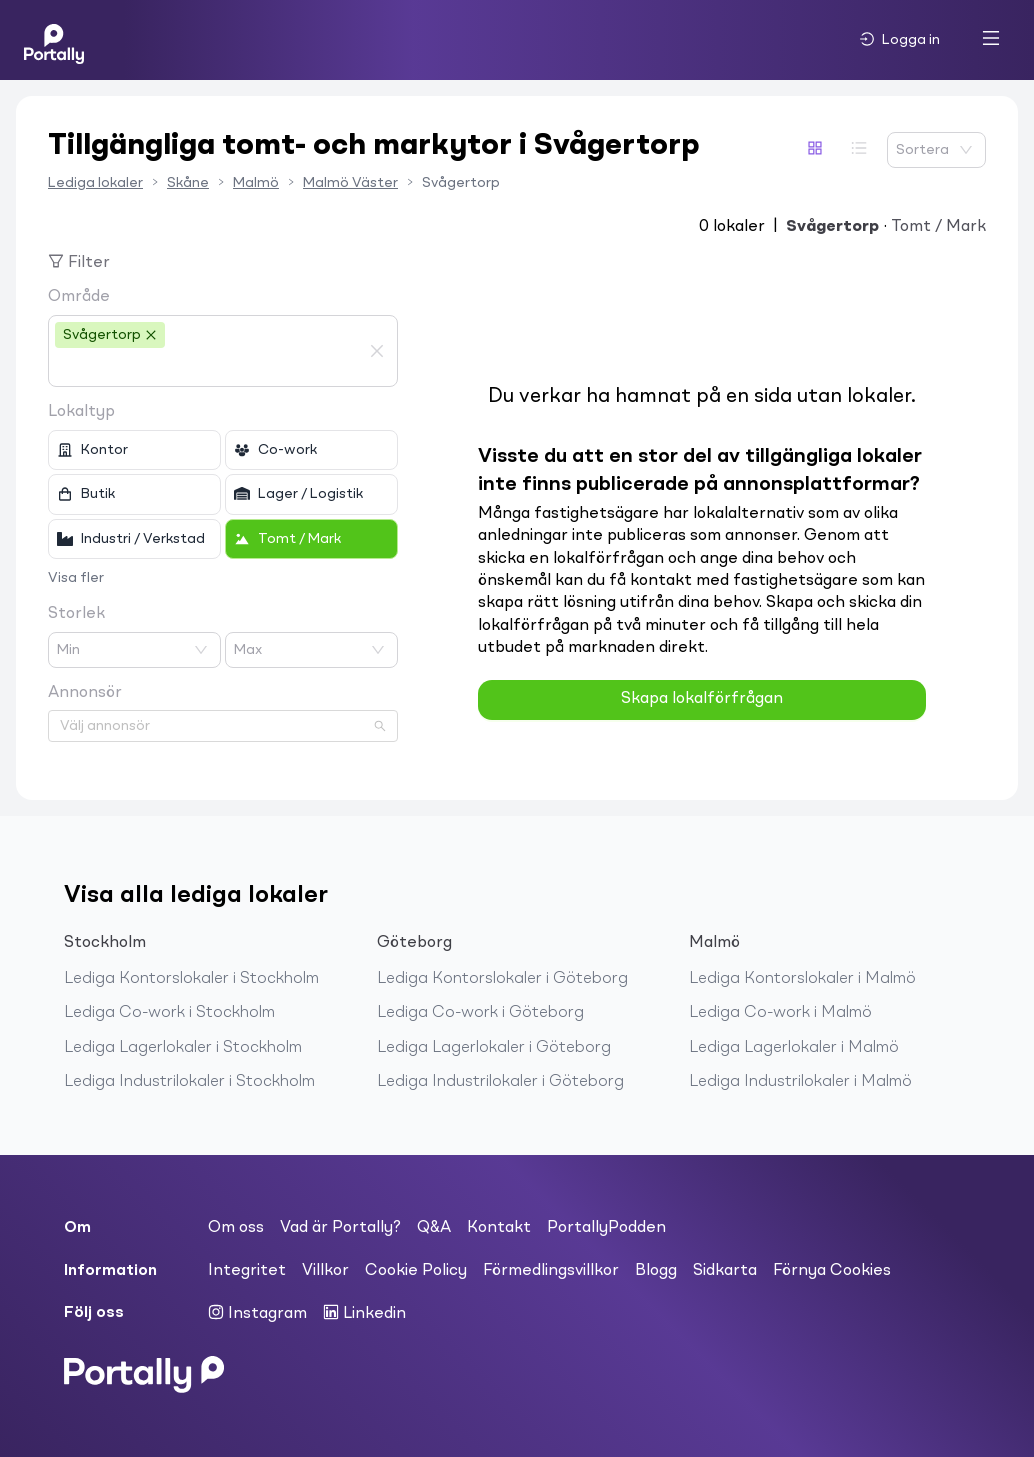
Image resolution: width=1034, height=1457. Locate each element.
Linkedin (364, 1313)
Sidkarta (725, 1271)
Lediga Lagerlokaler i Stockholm (183, 1048)
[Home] (54, 40)
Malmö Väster (350, 183)
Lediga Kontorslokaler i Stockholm (191, 979)
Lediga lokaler (95, 183)
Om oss (236, 1228)
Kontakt (499, 1228)
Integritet (247, 1271)
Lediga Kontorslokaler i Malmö (802, 979)
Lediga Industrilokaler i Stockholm (189, 1082)
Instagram (257, 1313)
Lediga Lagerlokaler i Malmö (794, 1048)
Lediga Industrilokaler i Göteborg (500, 1082)
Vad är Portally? (340, 1228)
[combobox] (208, 368)
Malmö (256, 183)
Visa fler (76, 578)
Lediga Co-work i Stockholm (169, 1013)
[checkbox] (134, 450)
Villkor (325, 1271)
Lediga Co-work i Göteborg (480, 1013)
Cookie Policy (416, 1271)
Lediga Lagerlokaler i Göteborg (494, 1048)
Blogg (656, 1271)
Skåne (188, 183)
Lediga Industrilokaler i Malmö (800, 1082)
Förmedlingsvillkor (551, 1271)
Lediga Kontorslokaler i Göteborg (502, 979)
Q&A (434, 1228)
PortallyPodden (606, 1228)
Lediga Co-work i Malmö (780, 1013)
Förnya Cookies (832, 1271)
